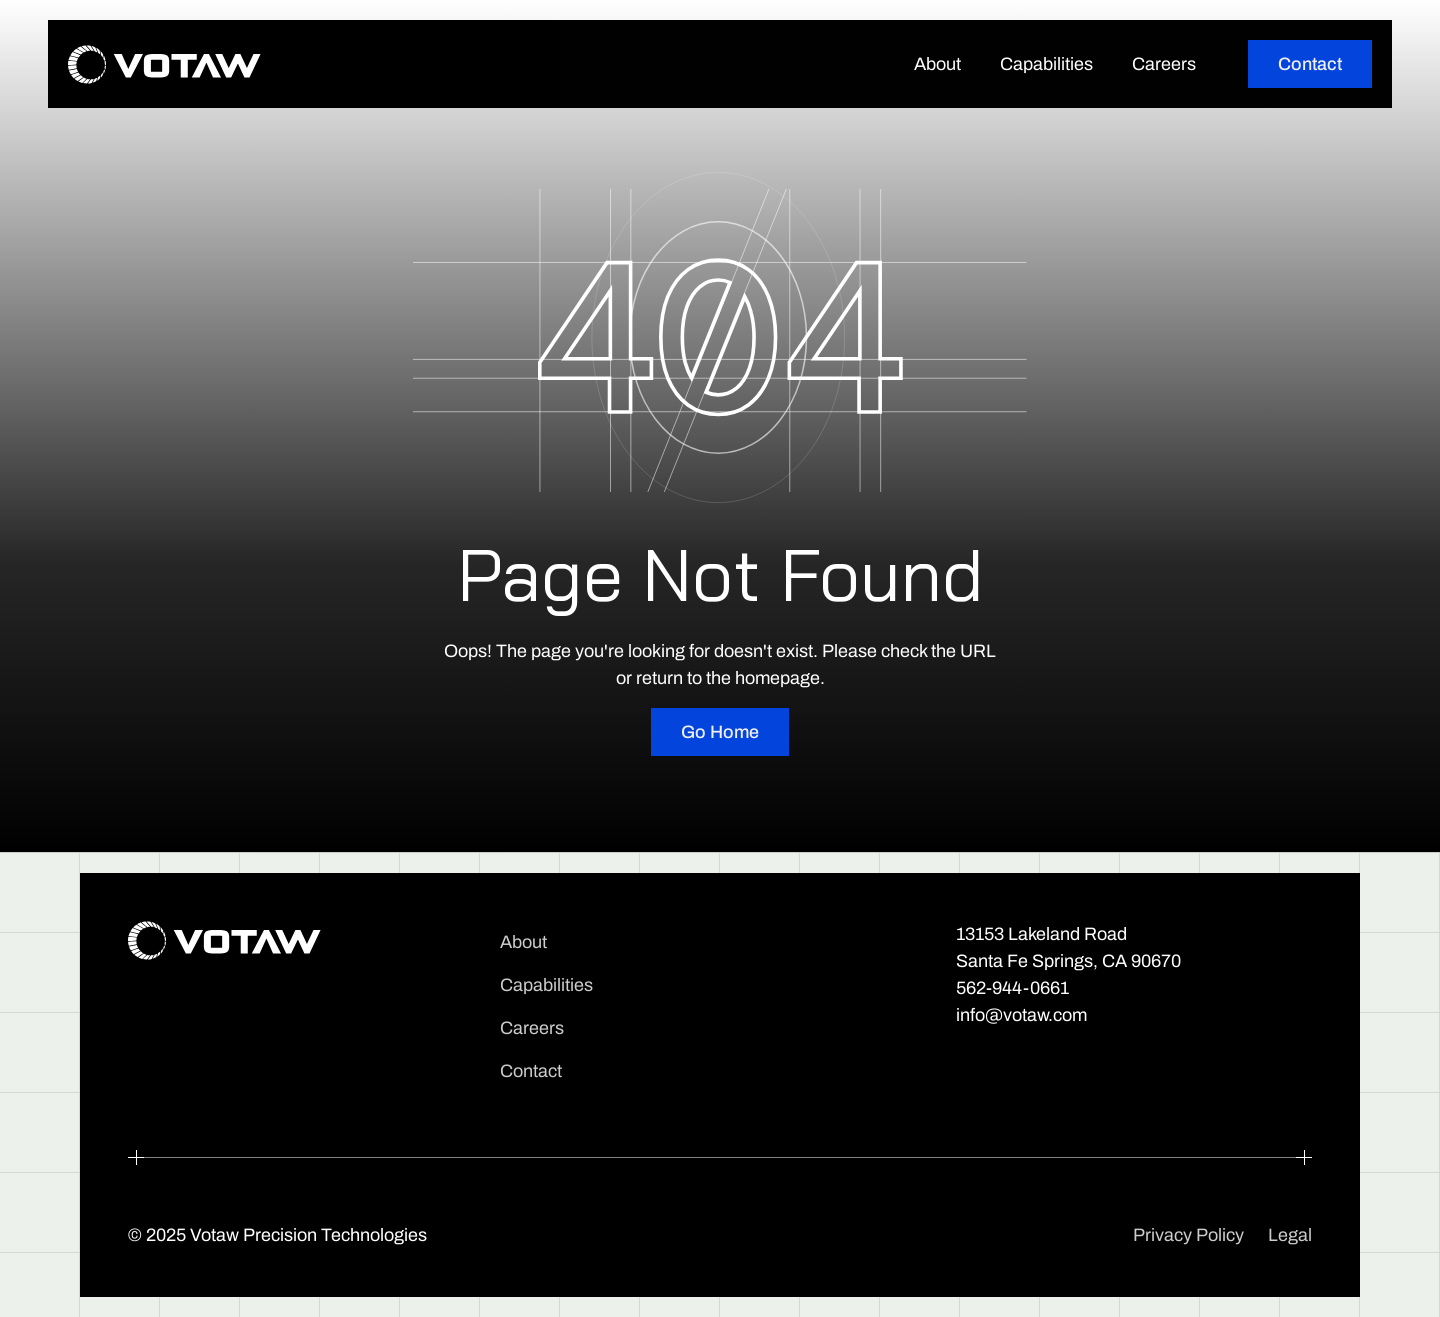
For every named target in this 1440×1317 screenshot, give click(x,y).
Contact (531, 1071)
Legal (1290, 1235)
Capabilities (1046, 64)
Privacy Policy (1188, 1235)
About (937, 64)
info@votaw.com (1021, 1015)
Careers (1164, 64)
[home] (164, 64)
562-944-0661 (1012, 988)
